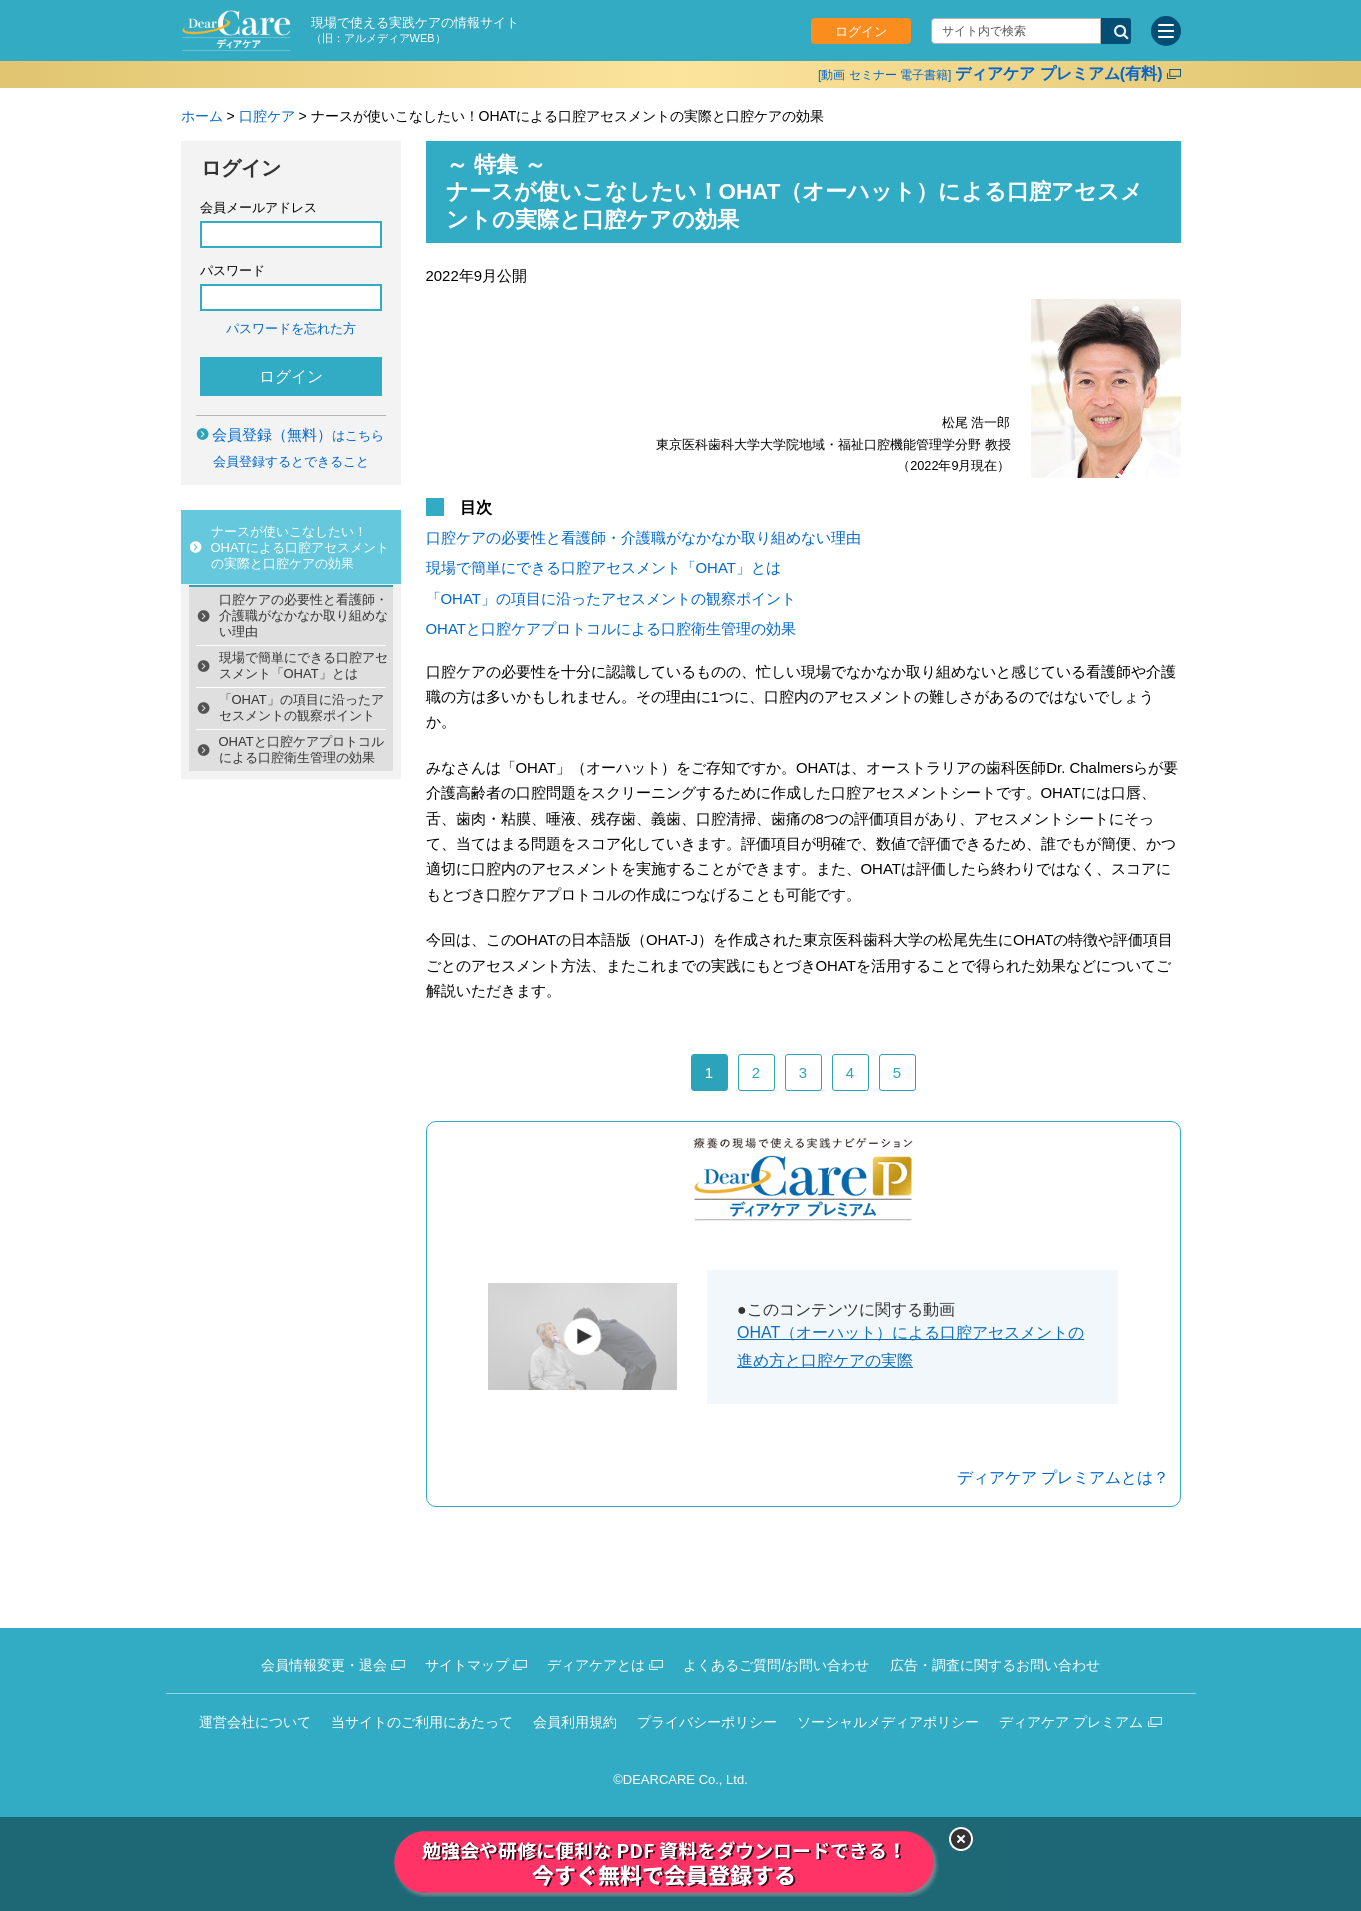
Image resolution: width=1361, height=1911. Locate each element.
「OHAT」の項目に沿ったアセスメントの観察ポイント (301, 707)
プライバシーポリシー (707, 1722)
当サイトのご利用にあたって (422, 1722)
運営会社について (255, 1722)
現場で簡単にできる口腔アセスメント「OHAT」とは (303, 665)
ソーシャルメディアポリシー (888, 1722)
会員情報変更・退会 (324, 1665)
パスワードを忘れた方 (291, 328)
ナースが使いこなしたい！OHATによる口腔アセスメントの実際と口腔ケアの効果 (300, 547)
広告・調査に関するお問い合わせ (995, 1665)
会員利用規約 (575, 1722)
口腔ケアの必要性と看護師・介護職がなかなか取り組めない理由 (303, 615)
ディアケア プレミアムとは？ (1063, 1477)
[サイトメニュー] (1166, 31)
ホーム (202, 116)
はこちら (298, 435)
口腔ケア (267, 116)
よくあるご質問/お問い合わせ (776, 1665)
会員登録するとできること (291, 461)
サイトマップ (467, 1665)
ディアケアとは (596, 1665)
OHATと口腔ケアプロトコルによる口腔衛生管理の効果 (301, 749)
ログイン (861, 31)
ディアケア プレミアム (1071, 1722)
